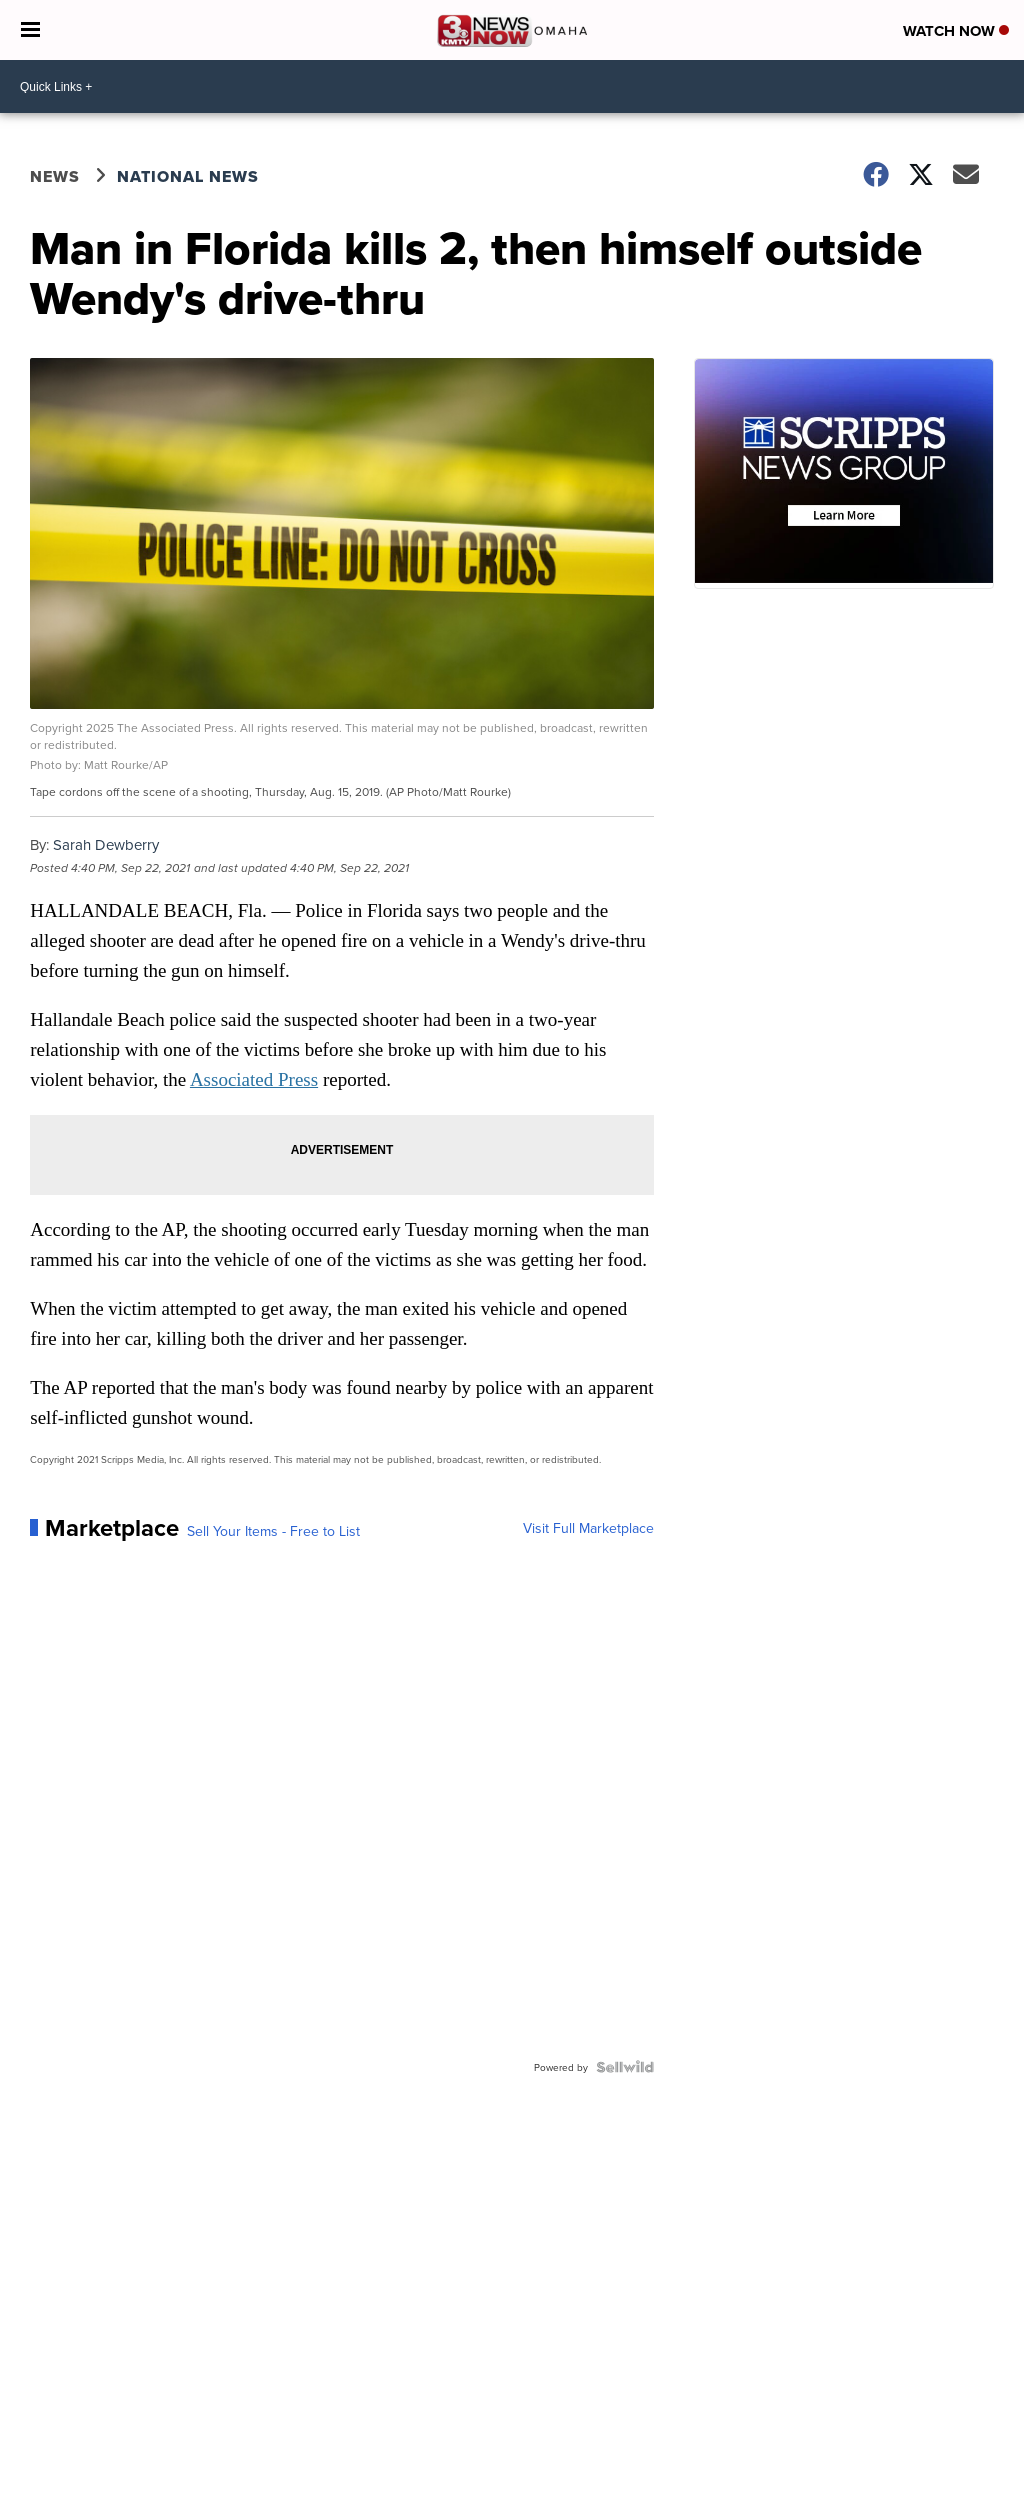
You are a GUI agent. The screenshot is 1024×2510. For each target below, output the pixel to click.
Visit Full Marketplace (588, 1528)
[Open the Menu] (30, 30)
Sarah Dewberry (106, 844)
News (55, 176)
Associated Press (254, 1079)
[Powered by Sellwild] (625, 2067)
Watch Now (956, 31)
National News (188, 176)
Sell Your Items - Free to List (273, 1531)
